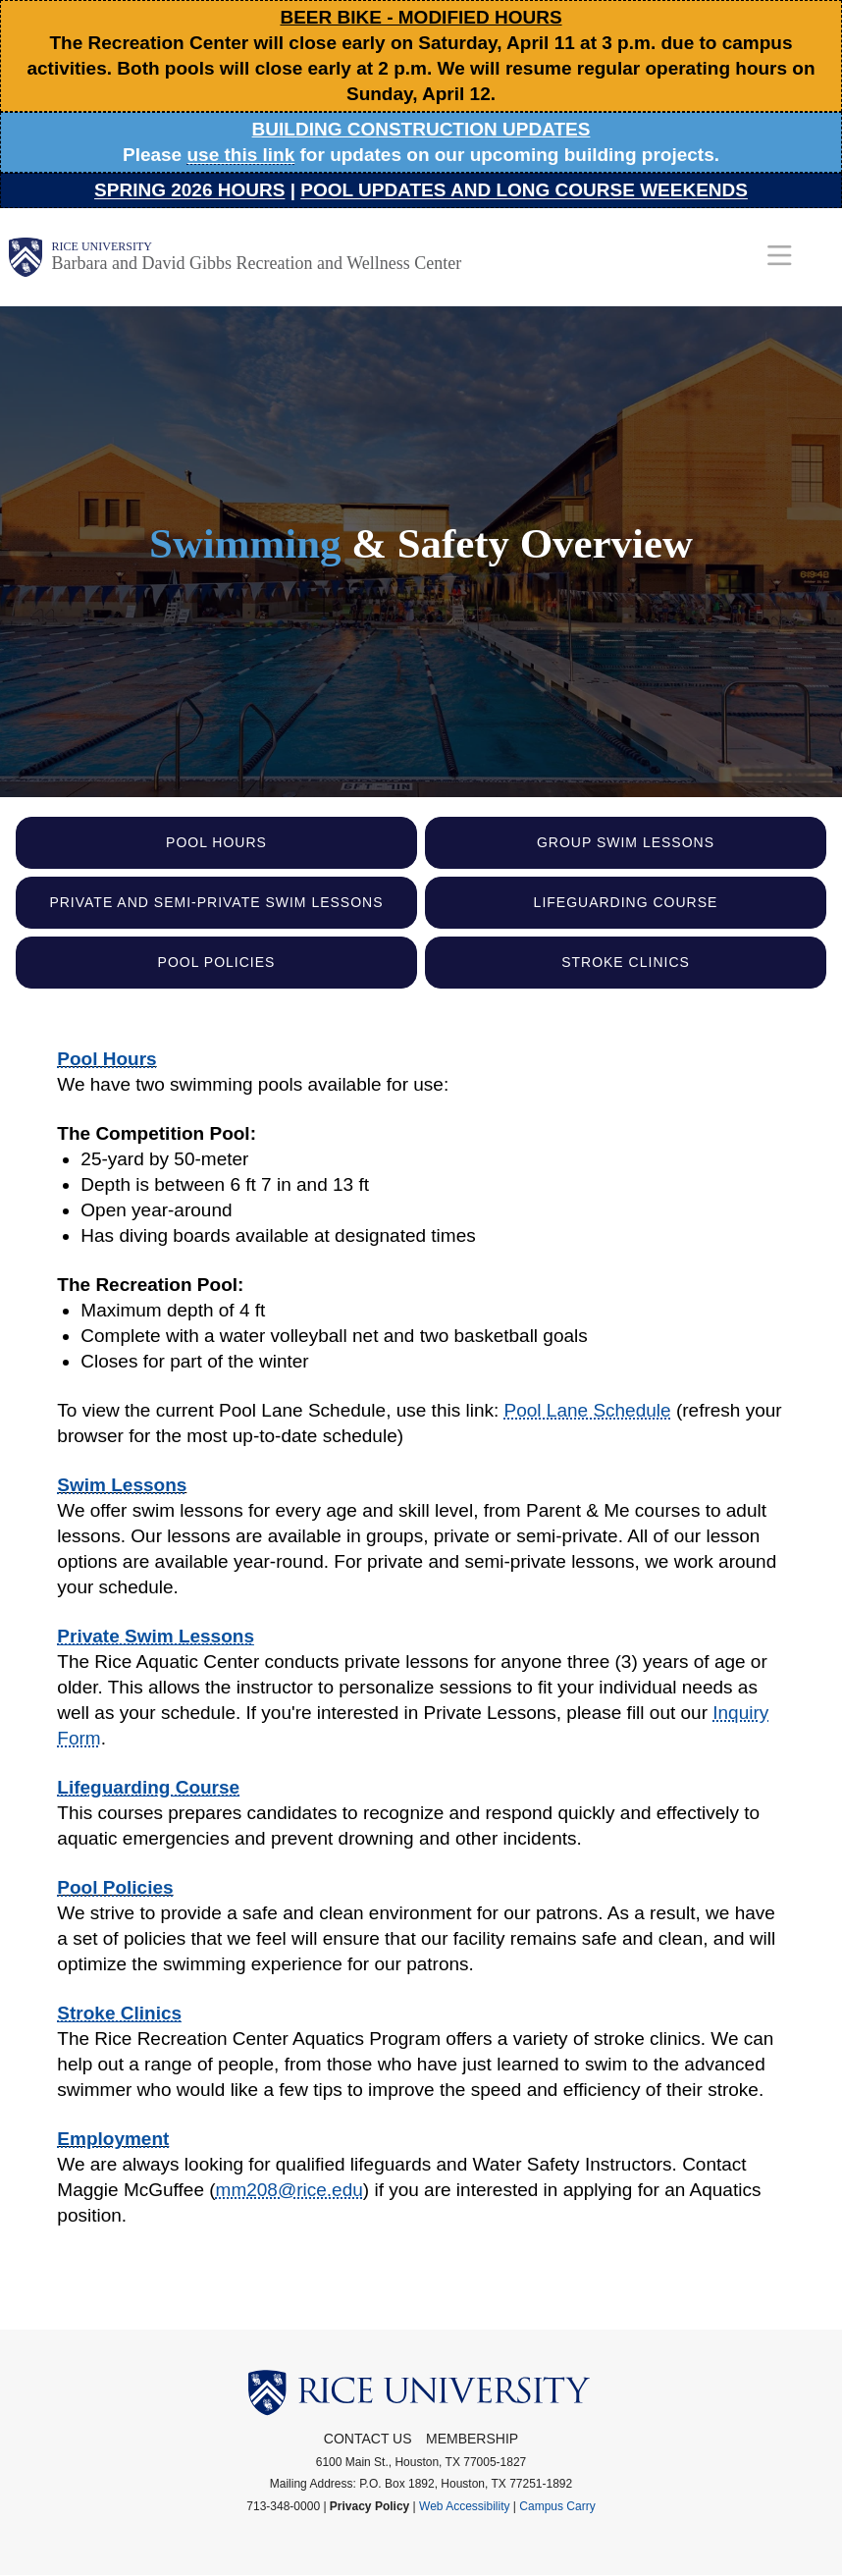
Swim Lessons (121, 1485)
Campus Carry (557, 2506)
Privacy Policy (369, 2506)
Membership (472, 2438)
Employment (113, 2138)
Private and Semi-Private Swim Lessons (216, 902)
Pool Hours (216, 842)
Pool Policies (217, 962)
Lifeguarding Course (626, 902)
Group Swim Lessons (625, 842)
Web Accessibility (464, 2506)
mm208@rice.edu (289, 2189)
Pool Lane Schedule (587, 1410)
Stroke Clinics (625, 962)
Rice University (102, 246)
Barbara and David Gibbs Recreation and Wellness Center (257, 263)
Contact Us (368, 2438)
